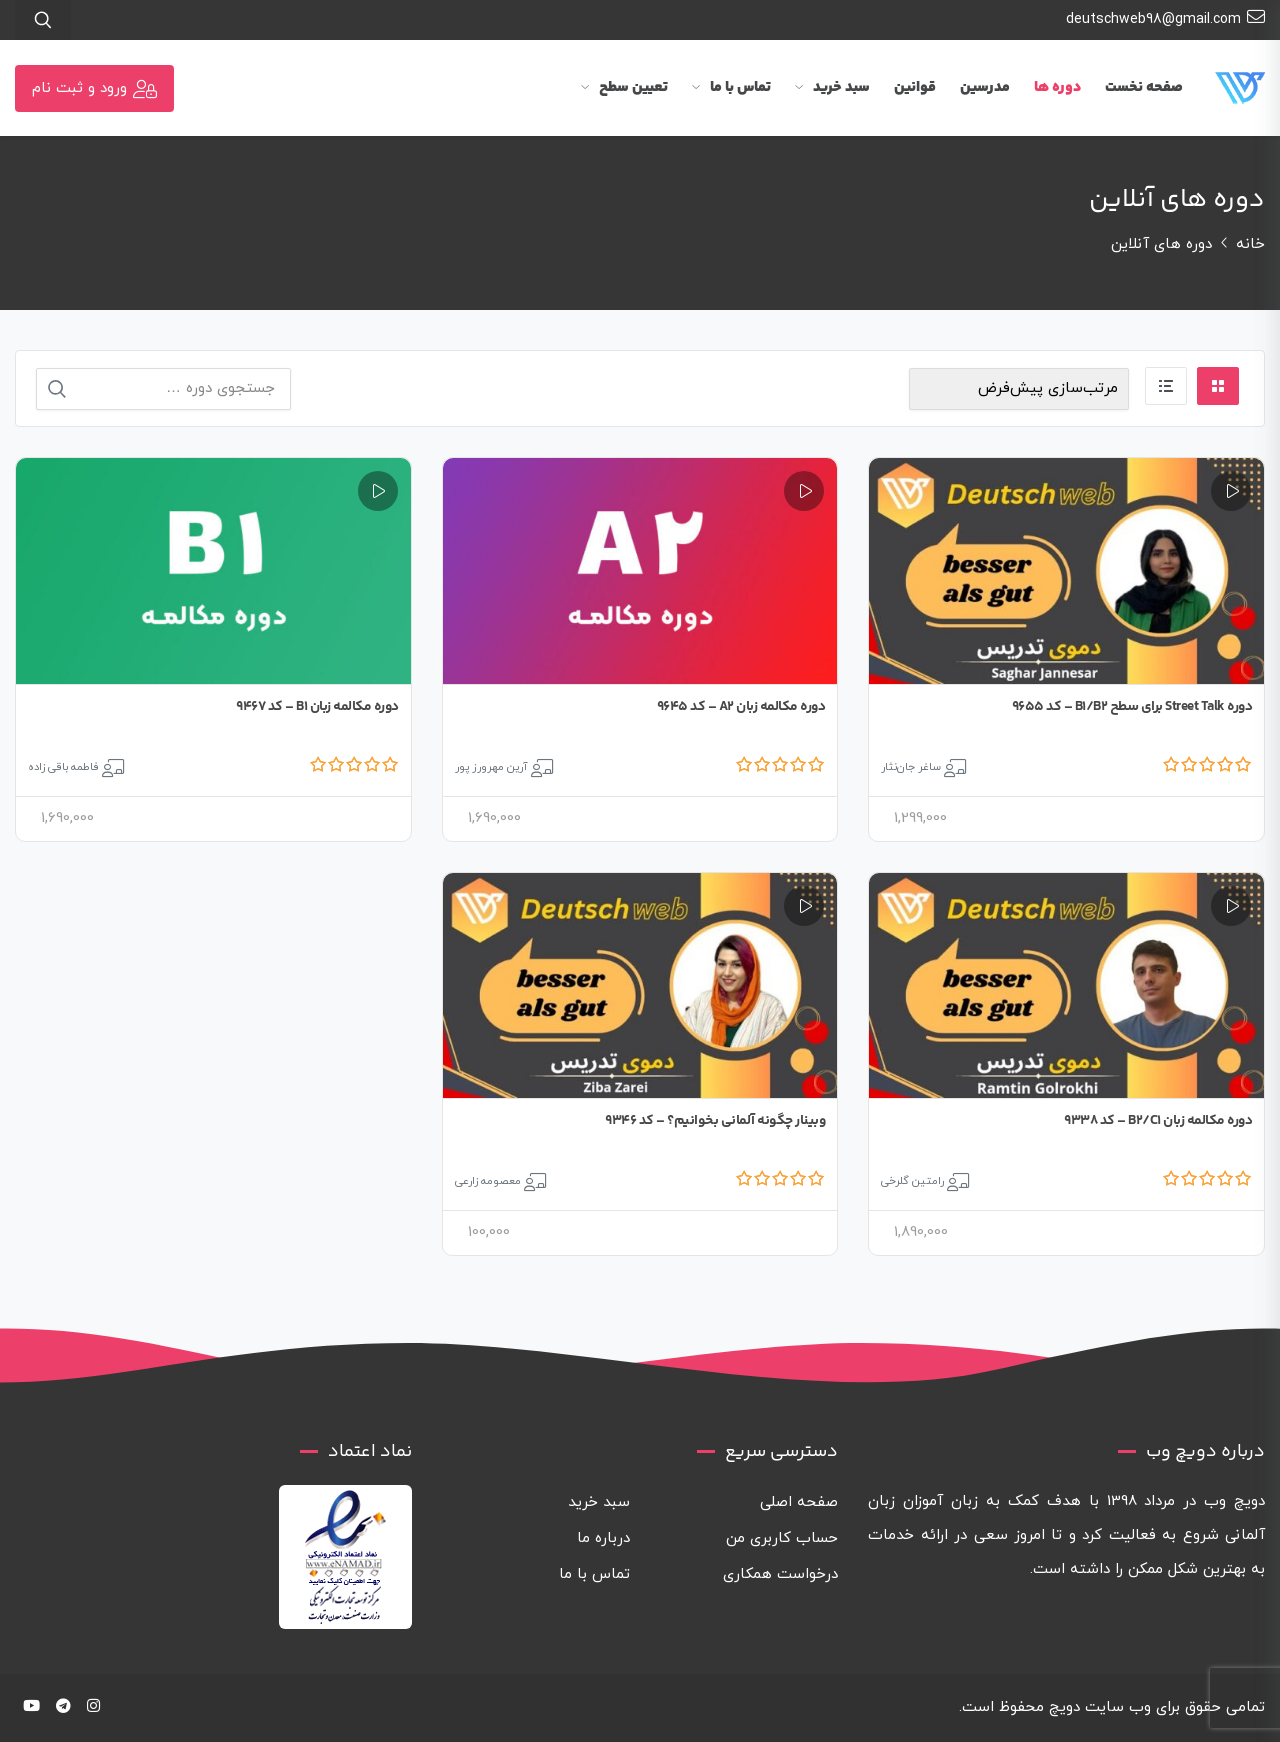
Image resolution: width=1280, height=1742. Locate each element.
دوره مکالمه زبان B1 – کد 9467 (317, 707)
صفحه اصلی (799, 1502)
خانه (1250, 244)
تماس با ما (731, 87)
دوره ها (1057, 87)
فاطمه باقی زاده (63, 767)
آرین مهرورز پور (491, 767)
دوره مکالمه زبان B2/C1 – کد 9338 (1158, 1121)
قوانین (915, 87)
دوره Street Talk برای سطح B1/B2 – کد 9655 (1132, 707)
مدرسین (985, 87)
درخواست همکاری (780, 1574)
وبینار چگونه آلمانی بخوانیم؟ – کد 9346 (715, 1121)
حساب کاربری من (782, 1538)
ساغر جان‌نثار (911, 767)
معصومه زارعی (488, 1181)
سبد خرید (832, 87)
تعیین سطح (624, 87)
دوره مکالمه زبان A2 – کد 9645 (741, 707)
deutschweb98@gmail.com (1165, 18)
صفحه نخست (1144, 87)
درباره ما (603, 1538)
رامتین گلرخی (912, 1181)
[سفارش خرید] (1019, 389)
